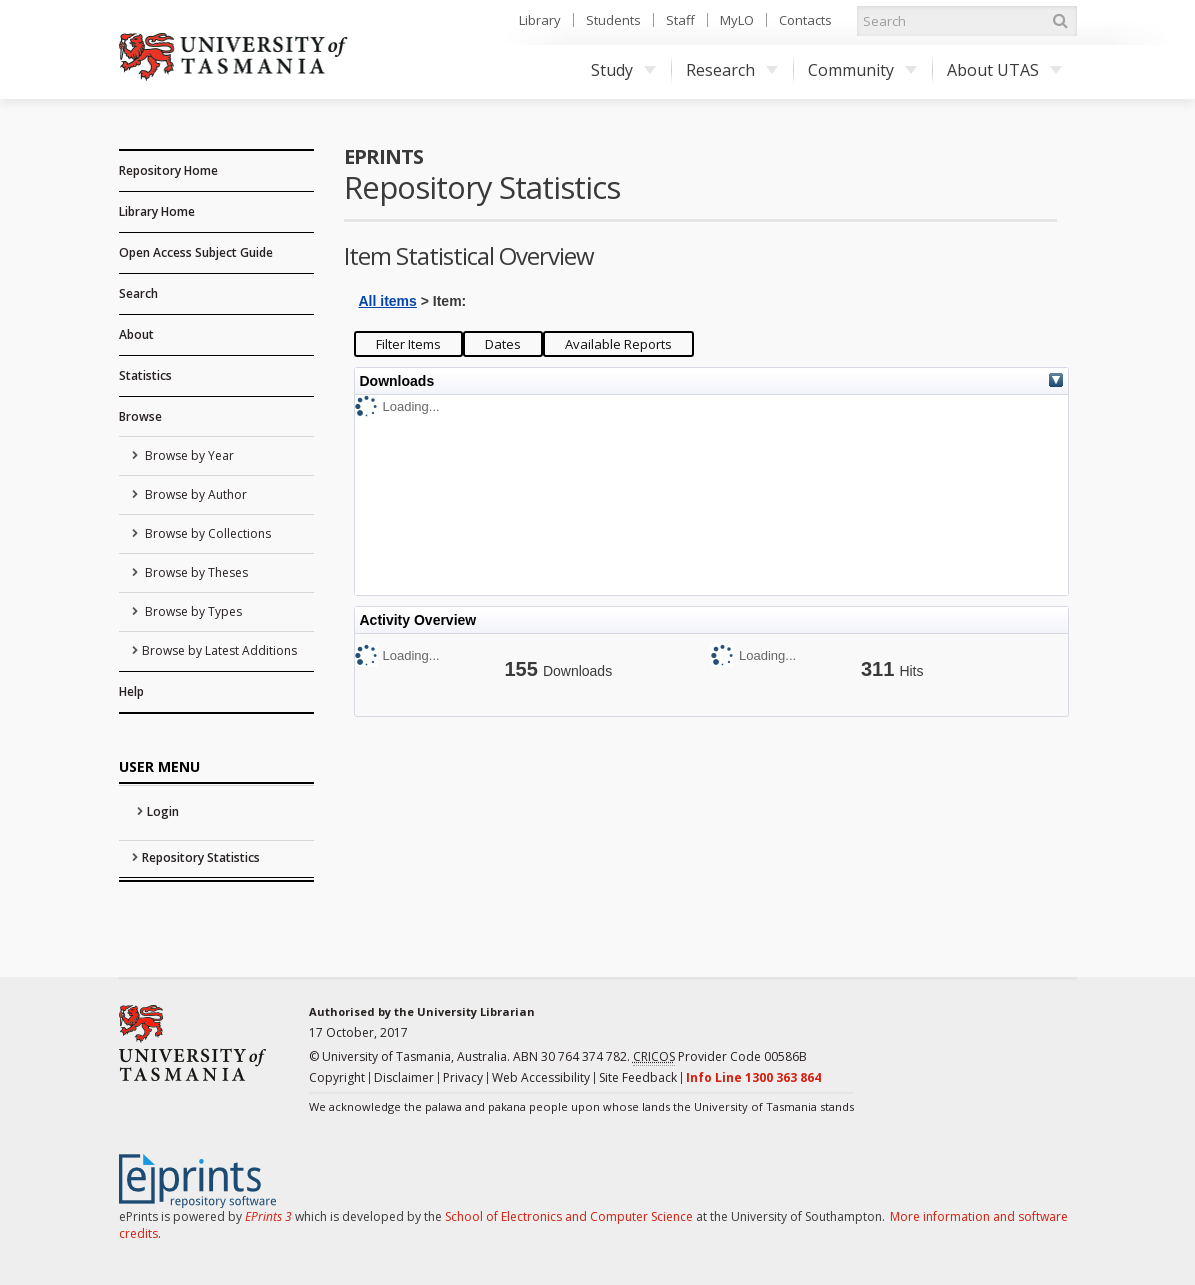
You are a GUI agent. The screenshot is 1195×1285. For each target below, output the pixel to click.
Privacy (463, 1077)
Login (163, 811)
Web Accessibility (541, 1077)
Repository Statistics (201, 857)
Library (540, 20)
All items (388, 301)
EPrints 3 (268, 1216)
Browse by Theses (195, 572)
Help (131, 691)
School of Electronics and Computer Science (569, 1216)
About (136, 334)
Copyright (337, 1077)
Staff (680, 20)
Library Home (157, 211)
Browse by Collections (206, 533)
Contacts (805, 20)
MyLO (737, 20)
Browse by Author (194, 494)
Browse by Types (192, 611)
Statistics (145, 375)
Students (613, 20)
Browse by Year (188, 455)
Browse (140, 416)
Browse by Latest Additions (219, 650)
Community (862, 70)
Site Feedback (638, 1077)
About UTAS (1004, 70)
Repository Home (168, 170)
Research (732, 70)
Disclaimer (404, 1077)
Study (623, 70)
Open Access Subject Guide (196, 252)
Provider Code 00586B (720, 1057)
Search (138, 293)
